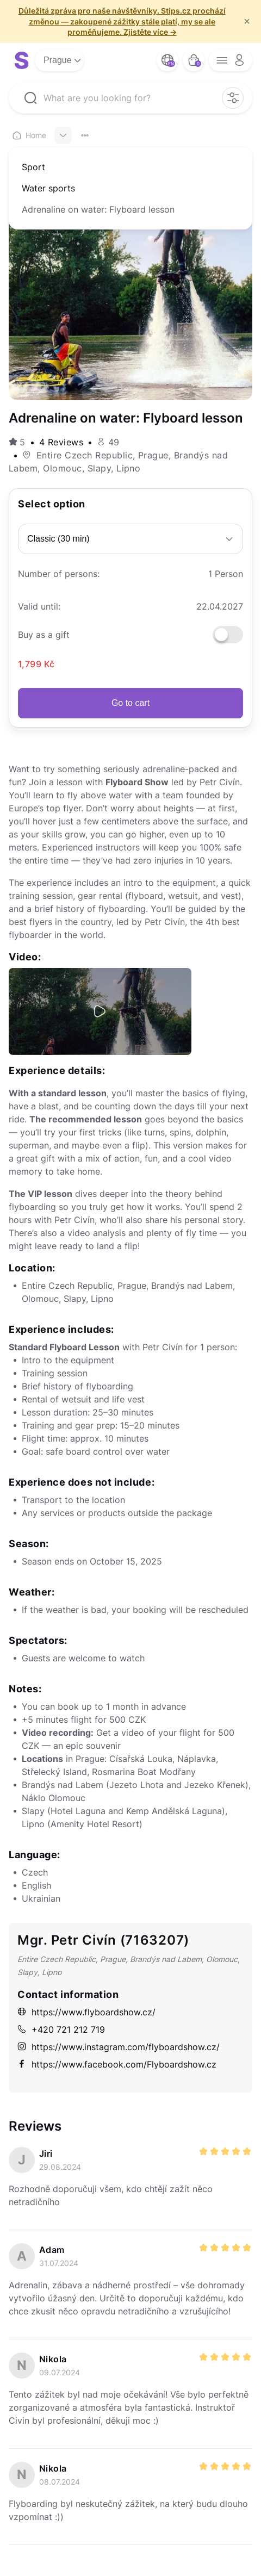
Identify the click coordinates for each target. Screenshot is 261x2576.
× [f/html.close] (247, 21)
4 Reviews (61, 442)
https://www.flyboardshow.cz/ (86, 2012)
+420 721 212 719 (61, 2029)
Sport (33, 167)
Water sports (48, 188)
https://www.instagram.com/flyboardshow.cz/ (118, 2046)
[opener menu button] (230, 60)
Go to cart (130, 702)
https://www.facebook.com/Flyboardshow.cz (116, 2064)
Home (29, 135)
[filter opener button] (233, 98)
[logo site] (22, 60)
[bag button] (193, 60)
